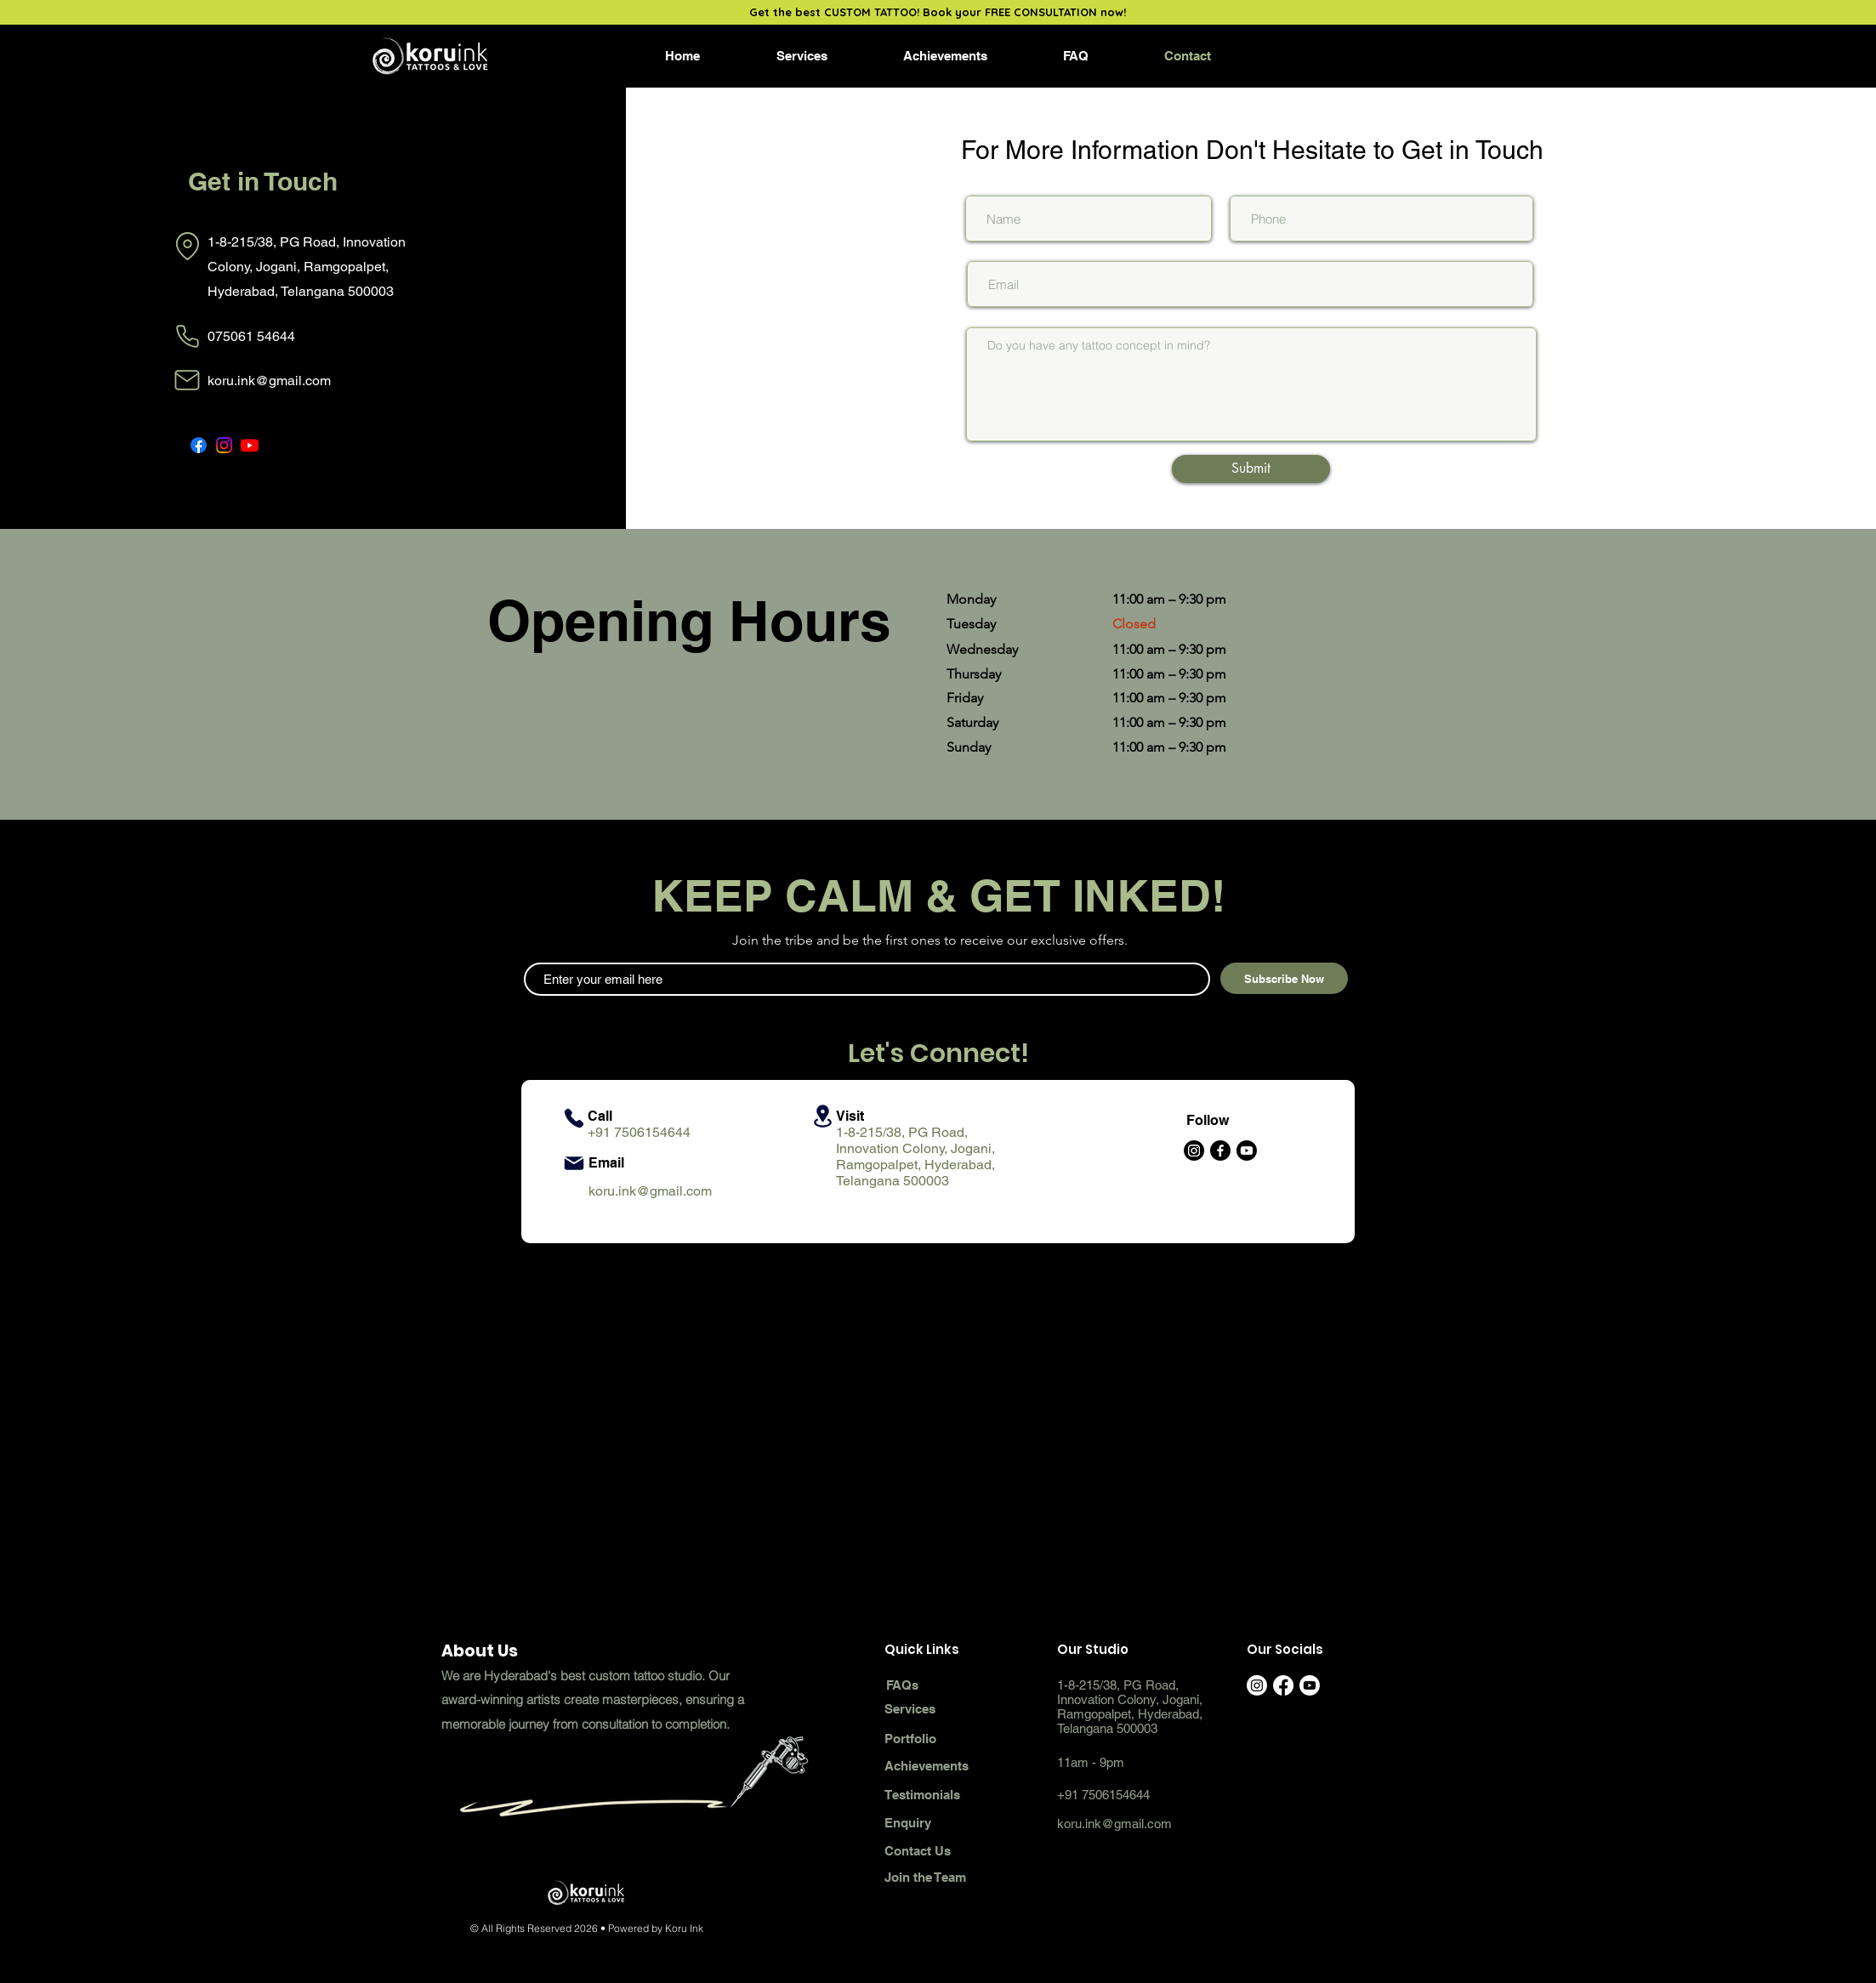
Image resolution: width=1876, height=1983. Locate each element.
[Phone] (187, 336)
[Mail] (187, 380)
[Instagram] (224, 445)
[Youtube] (1246, 1150)
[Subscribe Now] (1284, 978)
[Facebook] (198, 445)
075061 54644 (251, 336)
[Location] (187, 245)
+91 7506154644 (639, 1132)
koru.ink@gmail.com (269, 380)
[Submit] (1251, 469)
